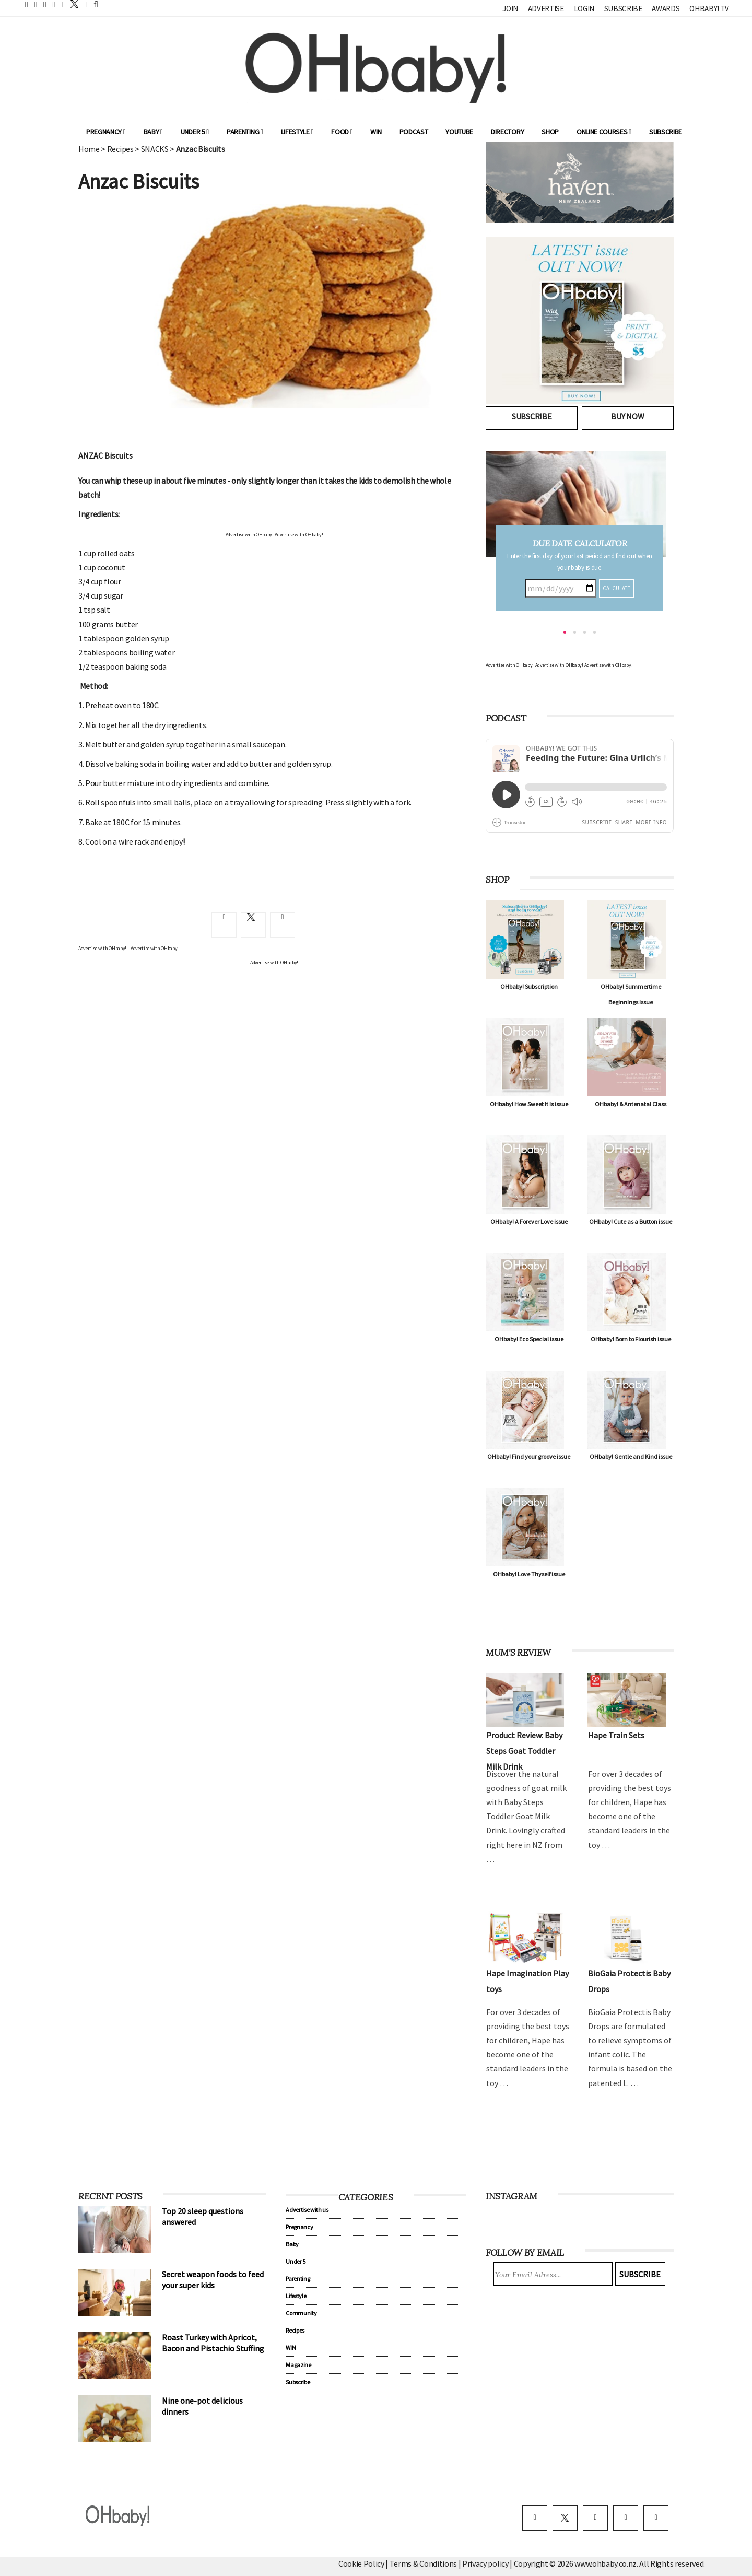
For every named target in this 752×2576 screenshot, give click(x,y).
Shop (550, 131)
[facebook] (534, 2518)
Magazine (298, 2365)
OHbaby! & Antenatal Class (630, 1104)
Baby (153, 131)
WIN (375, 131)
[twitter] (71, 4)
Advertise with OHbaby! (250, 534)
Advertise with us (307, 2210)
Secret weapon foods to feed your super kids (213, 2279)
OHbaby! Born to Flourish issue (631, 1339)
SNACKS (155, 149)
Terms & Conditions (424, 2563)
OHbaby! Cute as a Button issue (630, 1221)
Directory (507, 131)
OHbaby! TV (709, 9)
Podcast (414, 131)
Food (341, 131)
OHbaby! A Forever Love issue (529, 1221)
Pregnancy (106, 131)
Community (301, 2313)
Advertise (546, 9)
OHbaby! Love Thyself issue (529, 1574)
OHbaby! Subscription (529, 986)
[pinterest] (625, 2518)
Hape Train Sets (616, 1735)
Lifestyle (297, 131)
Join (510, 9)
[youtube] (655, 2518)
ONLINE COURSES (604, 131)
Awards (665, 9)
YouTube (459, 131)
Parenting (245, 131)
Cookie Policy (361, 2563)
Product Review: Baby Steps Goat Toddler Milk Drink (524, 1751)
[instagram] (595, 2518)
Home (89, 149)
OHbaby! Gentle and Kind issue (631, 1456)
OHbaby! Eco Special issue (529, 1339)
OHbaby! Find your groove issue (528, 1456)
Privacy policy (486, 2563)
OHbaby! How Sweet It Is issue (529, 1104)
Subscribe (623, 9)
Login (584, 9)
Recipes (120, 149)
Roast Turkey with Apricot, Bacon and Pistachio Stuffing (213, 2342)
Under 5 (195, 131)
